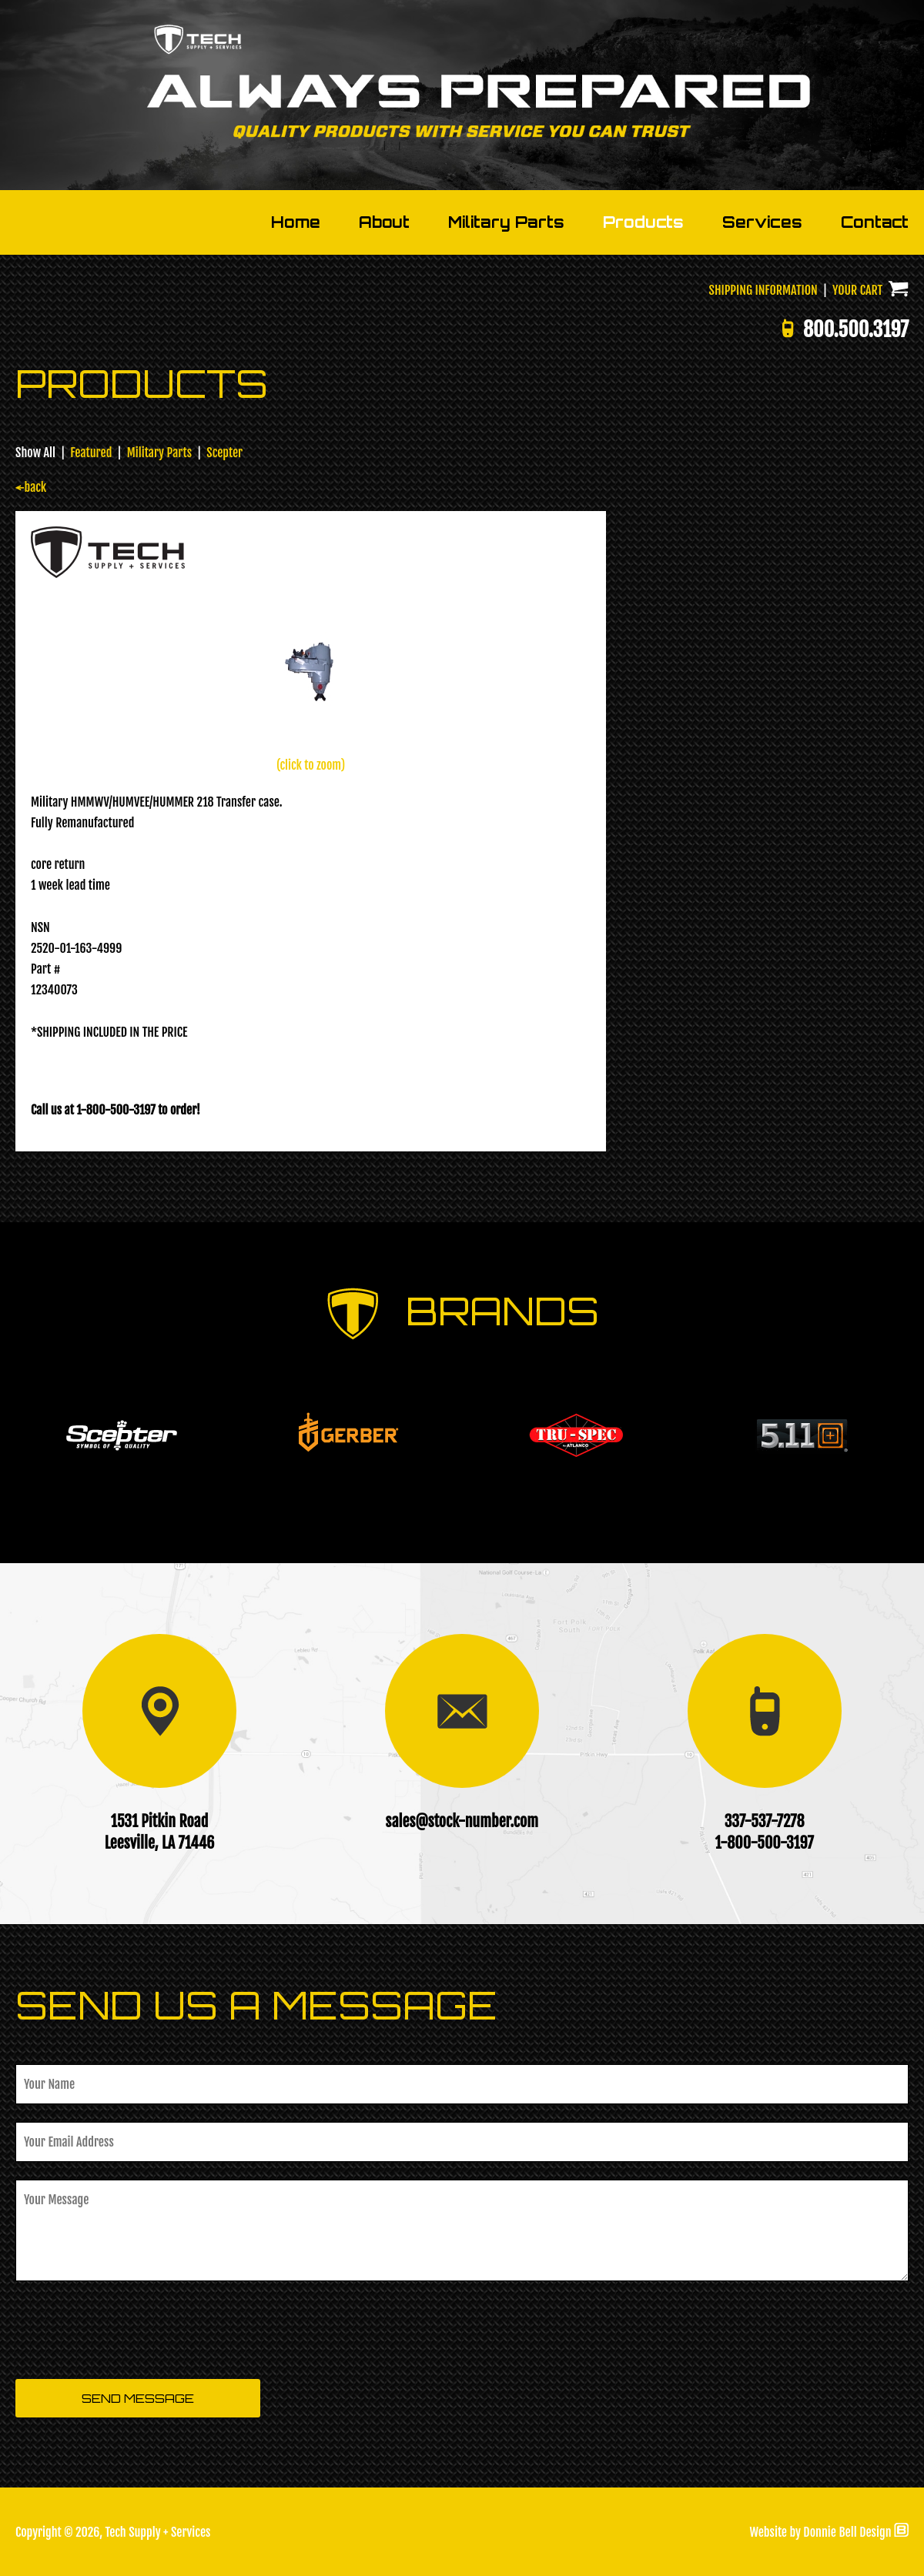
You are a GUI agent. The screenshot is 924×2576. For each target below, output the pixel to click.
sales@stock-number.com (462, 1821)
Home (295, 222)
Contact (875, 222)
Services (762, 222)
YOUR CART (870, 290)
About (384, 222)
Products (643, 222)
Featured (91, 452)
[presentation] (132, 2331)
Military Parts (506, 222)
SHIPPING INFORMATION (763, 290)
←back (30, 487)
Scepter (224, 452)
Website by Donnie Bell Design (829, 2532)
